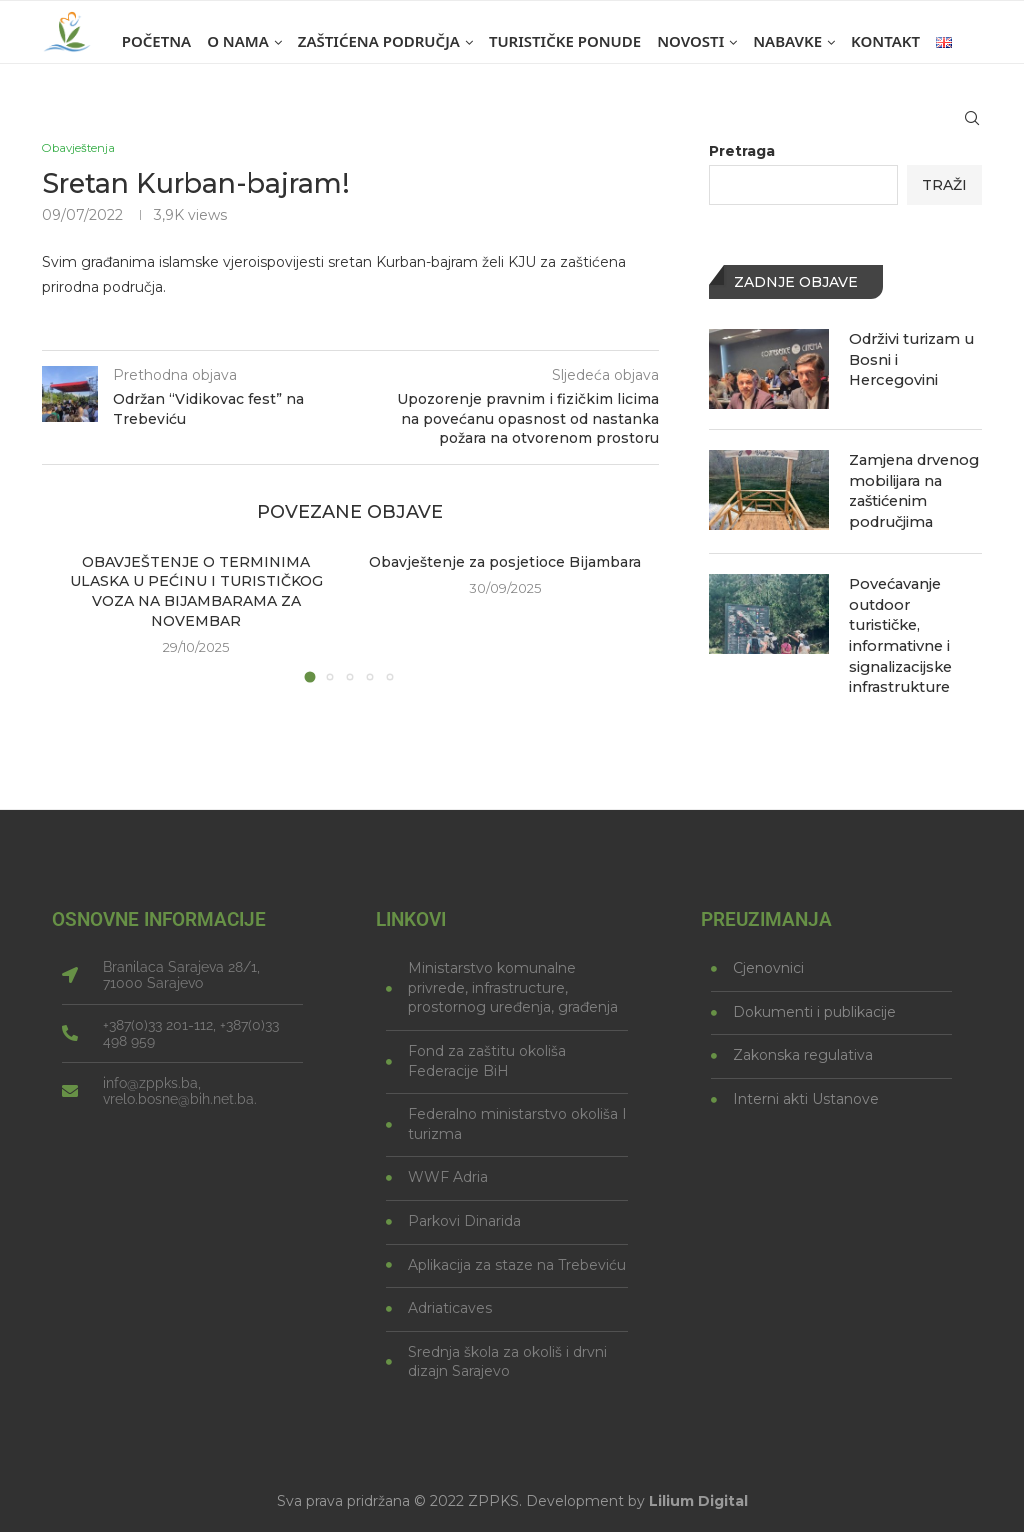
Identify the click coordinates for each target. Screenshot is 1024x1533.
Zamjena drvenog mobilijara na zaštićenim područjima (912, 488)
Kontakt (885, 41)
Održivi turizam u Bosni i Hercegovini (910, 357)
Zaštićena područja (379, 41)
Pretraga (742, 151)
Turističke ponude (565, 41)
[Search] (972, 127)
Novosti (690, 41)
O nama (238, 41)
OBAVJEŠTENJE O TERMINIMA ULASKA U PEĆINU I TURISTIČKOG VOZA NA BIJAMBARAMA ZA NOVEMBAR (196, 593)
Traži (944, 185)
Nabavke (787, 41)
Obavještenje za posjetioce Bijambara (505, 564)
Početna (156, 41)
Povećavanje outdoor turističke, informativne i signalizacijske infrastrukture (915, 619)
